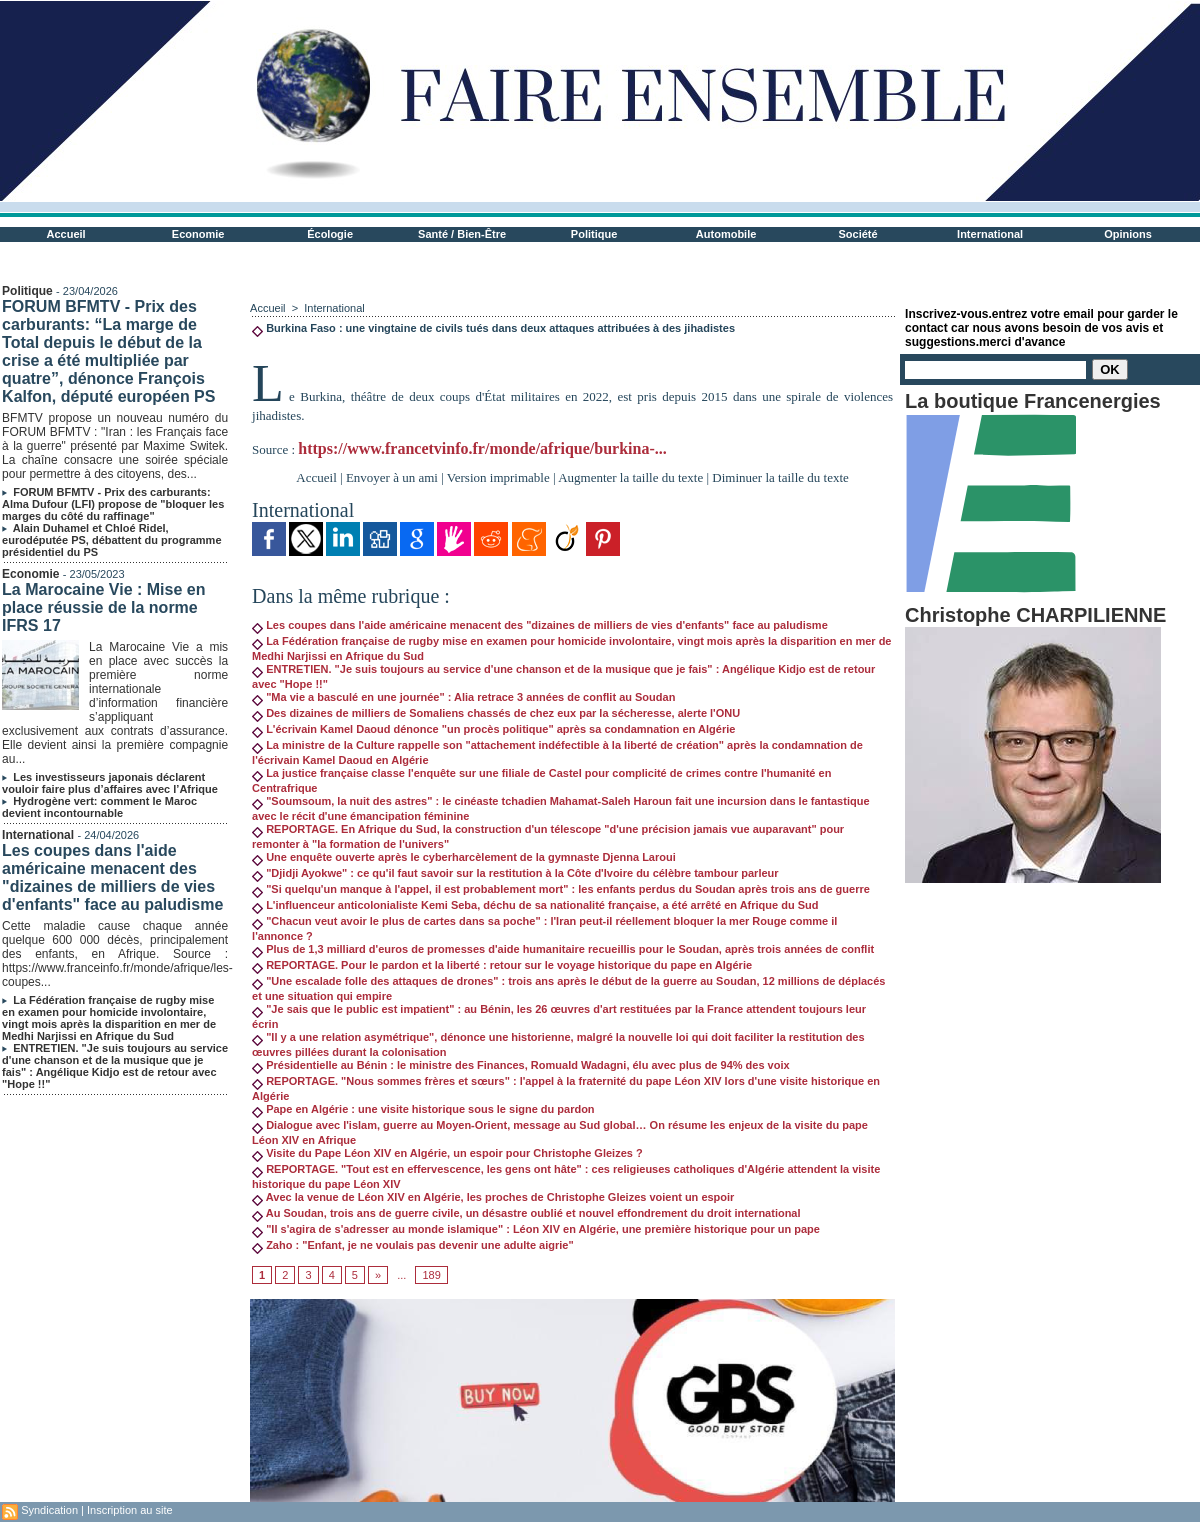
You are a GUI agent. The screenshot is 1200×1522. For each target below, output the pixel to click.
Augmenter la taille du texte (630, 477)
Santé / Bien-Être (462, 234)
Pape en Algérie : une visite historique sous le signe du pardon (423, 1109)
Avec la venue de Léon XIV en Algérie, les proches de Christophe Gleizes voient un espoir (493, 1197)
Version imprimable (498, 477)
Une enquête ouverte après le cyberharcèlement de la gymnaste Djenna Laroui (464, 857)
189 (431, 1275)
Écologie (330, 234)
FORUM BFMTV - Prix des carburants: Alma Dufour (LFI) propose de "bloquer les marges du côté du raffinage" (113, 504)
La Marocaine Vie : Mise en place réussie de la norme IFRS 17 (103, 607)
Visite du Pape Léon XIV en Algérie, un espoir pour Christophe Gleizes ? (447, 1153)
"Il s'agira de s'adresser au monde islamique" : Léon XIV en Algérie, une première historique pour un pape (536, 1229)
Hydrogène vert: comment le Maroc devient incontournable (99, 807)
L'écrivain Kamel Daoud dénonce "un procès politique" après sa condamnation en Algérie (493, 729)
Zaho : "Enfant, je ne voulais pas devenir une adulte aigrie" (413, 1245)
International (990, 234)
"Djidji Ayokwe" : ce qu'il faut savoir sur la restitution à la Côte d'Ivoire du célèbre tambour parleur (515, 873)
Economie (198, 234)
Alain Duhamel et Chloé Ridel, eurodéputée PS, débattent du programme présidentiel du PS (111, 540)
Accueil (66, 234)
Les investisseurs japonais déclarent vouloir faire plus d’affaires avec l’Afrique (110, 783)
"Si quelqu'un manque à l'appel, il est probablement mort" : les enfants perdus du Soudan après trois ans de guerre (561, 889)
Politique (594, 234)
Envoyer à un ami (392, 477)
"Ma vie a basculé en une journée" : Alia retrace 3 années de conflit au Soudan (463, 697)
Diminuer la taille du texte (780, 477)
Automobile (726, 234)
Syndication (49, 1510)
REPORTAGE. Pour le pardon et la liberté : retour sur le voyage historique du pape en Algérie (502, 965)
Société (858, 234)
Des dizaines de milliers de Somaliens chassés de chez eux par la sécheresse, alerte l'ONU (496, 713)
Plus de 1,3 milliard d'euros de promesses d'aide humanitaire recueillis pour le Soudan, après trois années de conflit (563, 949)
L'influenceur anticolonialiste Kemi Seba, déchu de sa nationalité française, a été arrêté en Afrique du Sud (535, 905)
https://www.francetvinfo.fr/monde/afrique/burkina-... (482, 448)
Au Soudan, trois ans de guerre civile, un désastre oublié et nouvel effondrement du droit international (526, 1213)
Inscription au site (130, 1510)
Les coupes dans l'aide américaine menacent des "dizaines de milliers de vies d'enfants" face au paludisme (112, 877)
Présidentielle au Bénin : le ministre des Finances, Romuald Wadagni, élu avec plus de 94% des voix (521, 1065)
